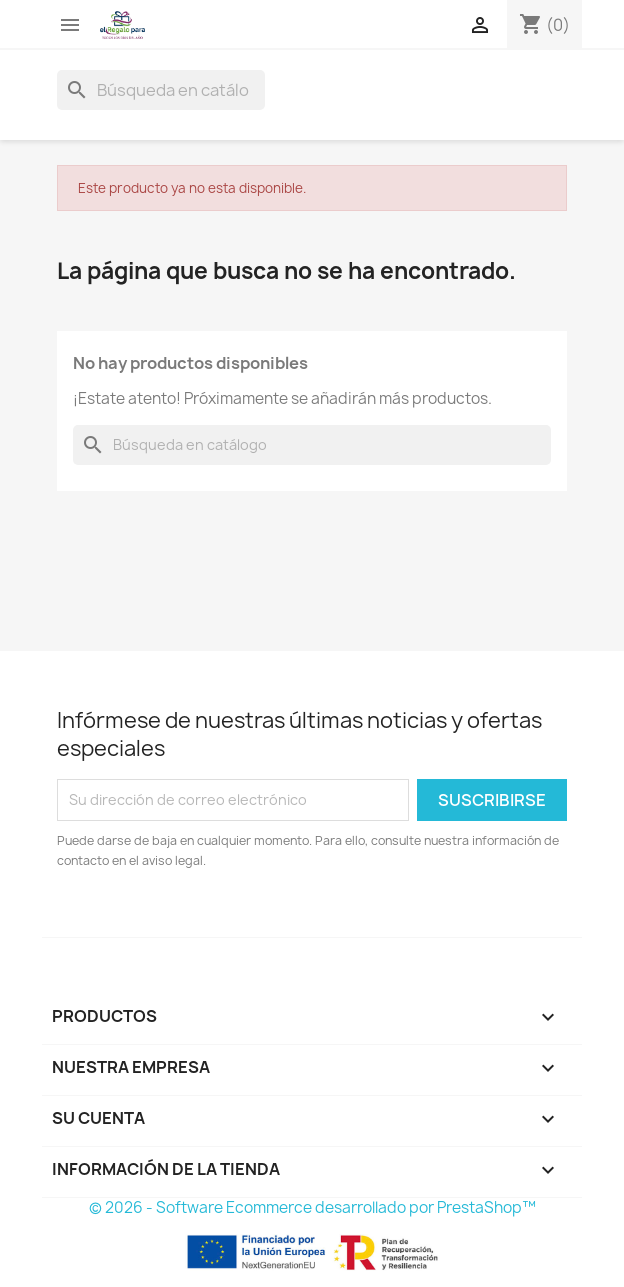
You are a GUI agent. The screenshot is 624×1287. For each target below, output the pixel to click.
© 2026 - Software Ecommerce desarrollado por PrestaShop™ (312, 1207)
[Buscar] (161, 90)
